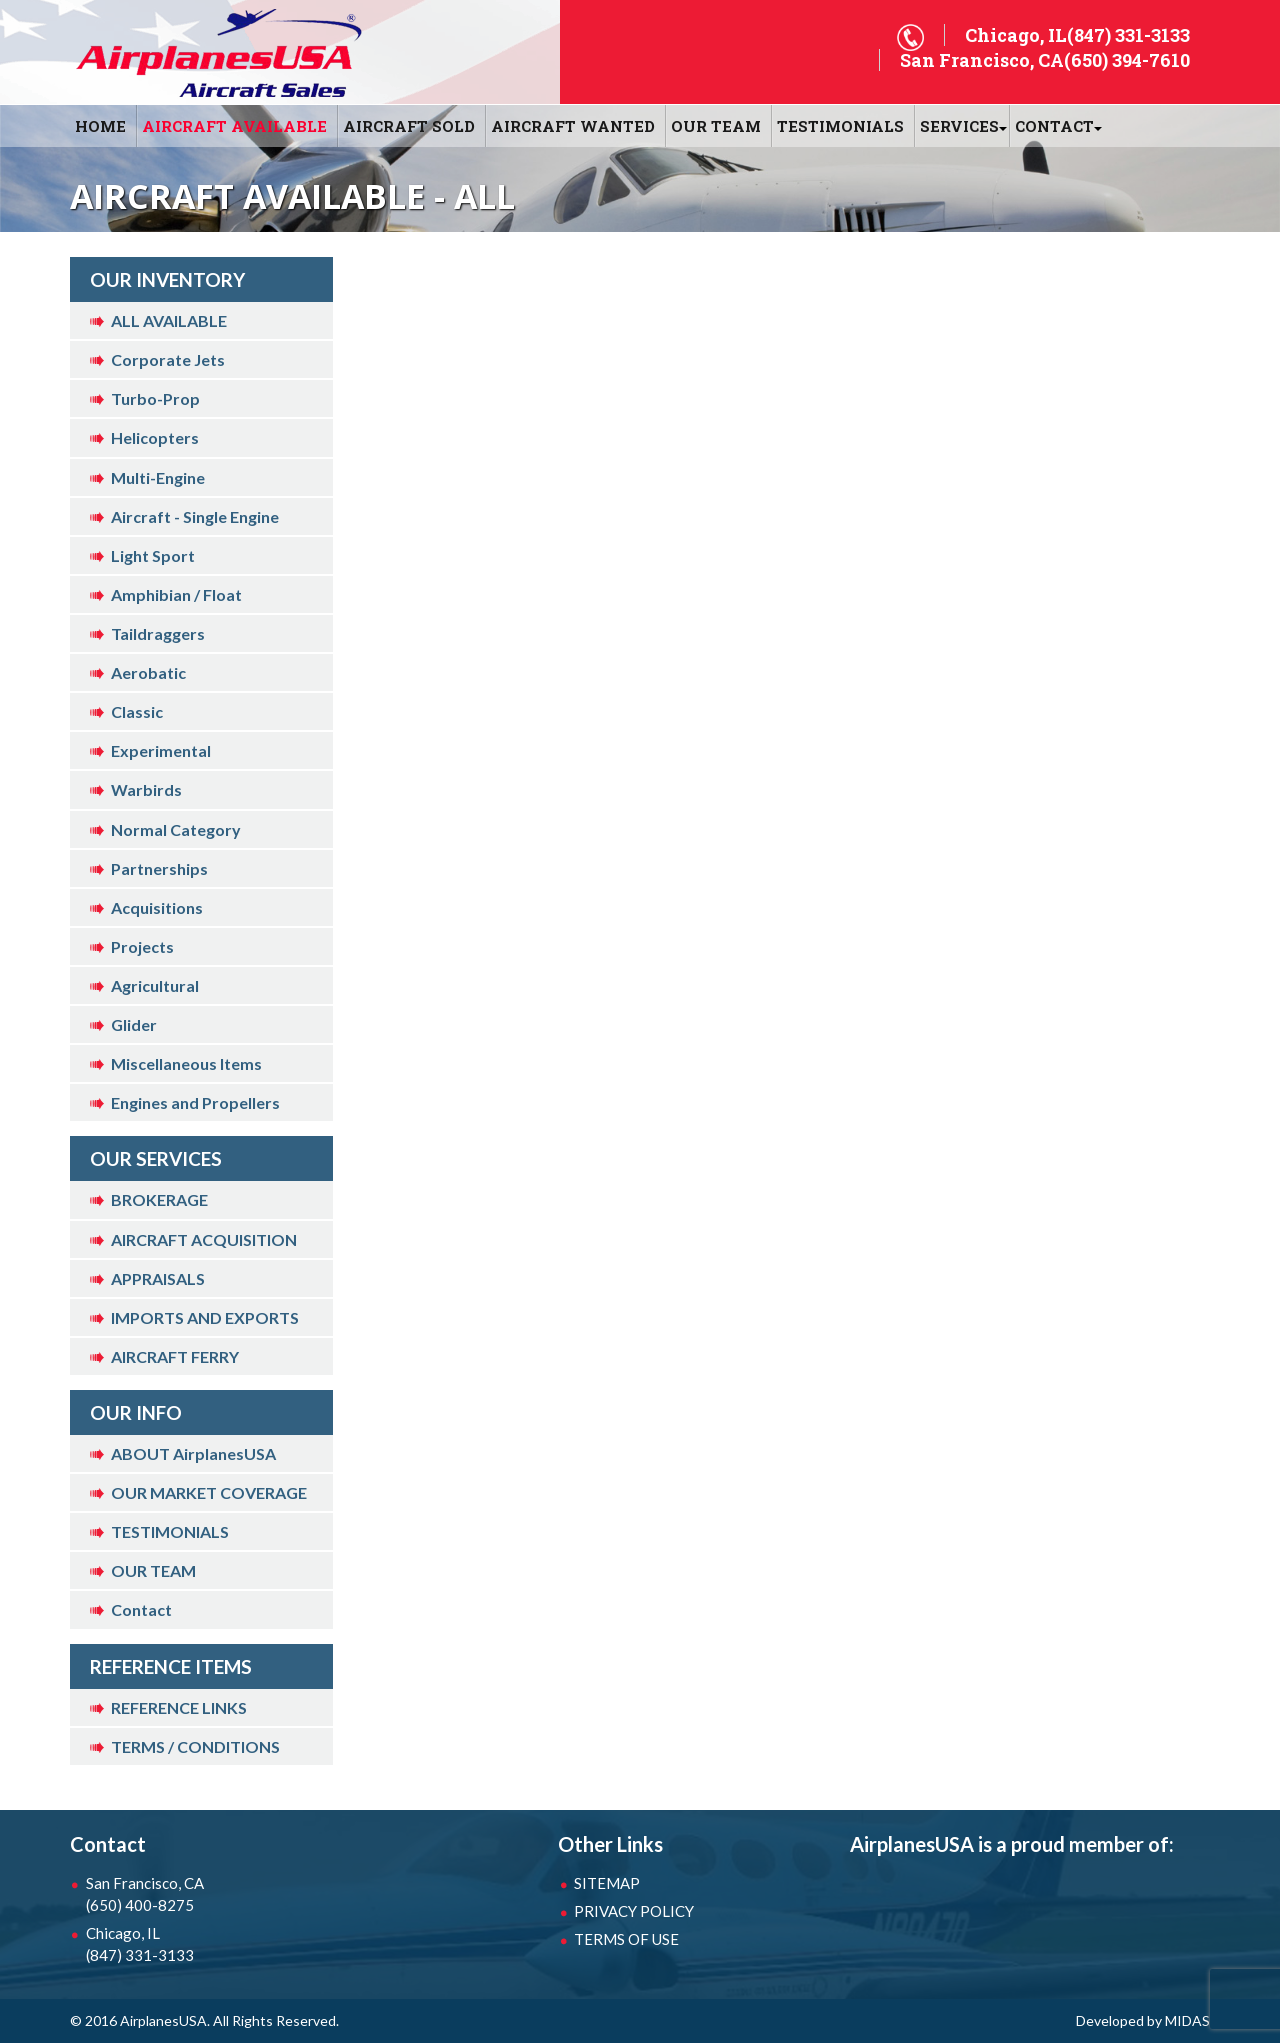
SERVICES (959, 126)
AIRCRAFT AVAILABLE (234, 126)
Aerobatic (148, 672)
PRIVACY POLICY (634, 1911)
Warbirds (146, 789)
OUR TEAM (716, 126)
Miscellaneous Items (186, 1063)
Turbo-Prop (155, 398)
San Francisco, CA (190, 1895)
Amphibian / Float (176, 594)
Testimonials (840, 126)
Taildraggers (158, 633)
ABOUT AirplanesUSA (193, 1453)
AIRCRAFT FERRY (175, 1356)
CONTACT (1054, 126)
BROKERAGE (159, 1199)
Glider (134, 1024)
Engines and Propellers (195, 1102)
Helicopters (155, 437)
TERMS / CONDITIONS (195, 1746)
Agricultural (155, 985)
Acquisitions (157, 907)
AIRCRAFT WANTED (573, 126)
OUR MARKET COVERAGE (209, 1492)
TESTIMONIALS (170, 1531)
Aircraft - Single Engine (195, 516)
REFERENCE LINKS (179, 1707)
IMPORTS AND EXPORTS (205, 1317)
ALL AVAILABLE (169, 320)
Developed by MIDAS (1143, 2020)
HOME (100, 126)
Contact (141, 1609)
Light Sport (153, 555)
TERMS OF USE (626, 1939)
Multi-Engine (158, 477)
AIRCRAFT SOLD (409, 126)
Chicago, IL (190, 1945)
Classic (137, 711)
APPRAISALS (158, 1278)
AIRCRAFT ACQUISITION (204, 1239)
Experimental (161, 750)
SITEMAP (607, 1883)
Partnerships (159, 868)
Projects (142, 946)
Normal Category (176, 829)
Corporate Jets (168, 359)
